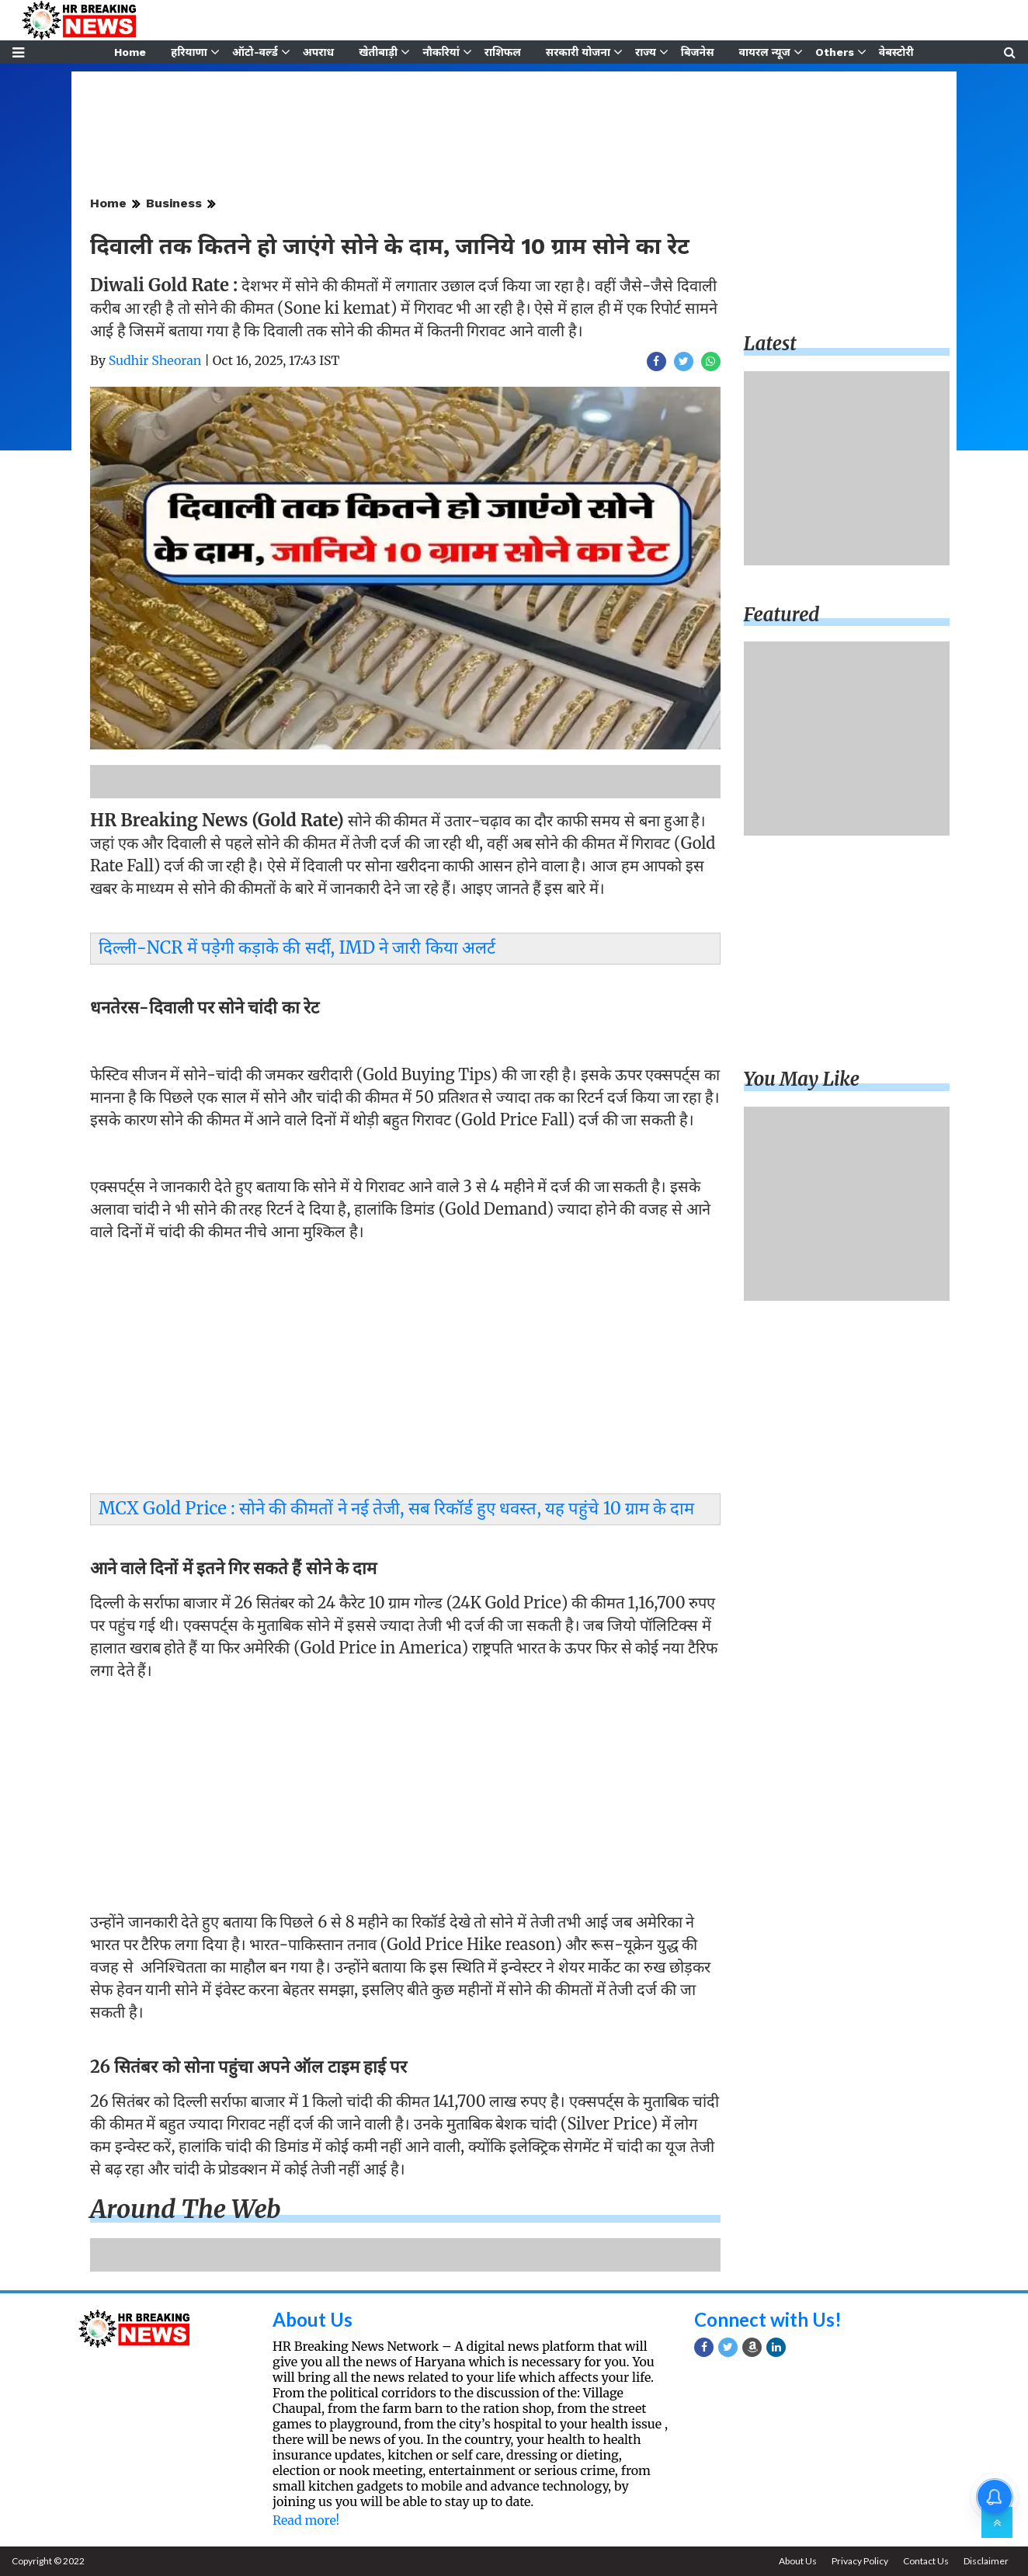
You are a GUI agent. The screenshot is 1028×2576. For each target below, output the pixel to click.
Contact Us (926, 2561)
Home (130, 52)
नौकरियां (441, 52)
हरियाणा (189, 52)
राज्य (645, 52)
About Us (313, 2319)
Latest (770, 344)
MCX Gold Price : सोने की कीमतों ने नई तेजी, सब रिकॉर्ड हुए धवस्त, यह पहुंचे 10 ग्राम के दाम (397, 1508)
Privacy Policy (860, 2561)
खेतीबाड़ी (378, 52)
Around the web (185, 2209)
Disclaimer (986, 2561)
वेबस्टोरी (896, 52)
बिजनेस (697, 52)
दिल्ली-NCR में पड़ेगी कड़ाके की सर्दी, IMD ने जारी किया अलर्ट (297, 947)
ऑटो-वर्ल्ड (255, 52)
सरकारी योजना (578, 52)
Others (834, 52)
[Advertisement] (405, 1361)
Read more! (306, 2520)
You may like (802, 1079)
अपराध (318, 52)
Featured (782, 615)
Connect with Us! (768, 2319)
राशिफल (502, 52)
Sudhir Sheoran (155, 360)
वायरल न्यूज (764, 52)
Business (174, 203)
